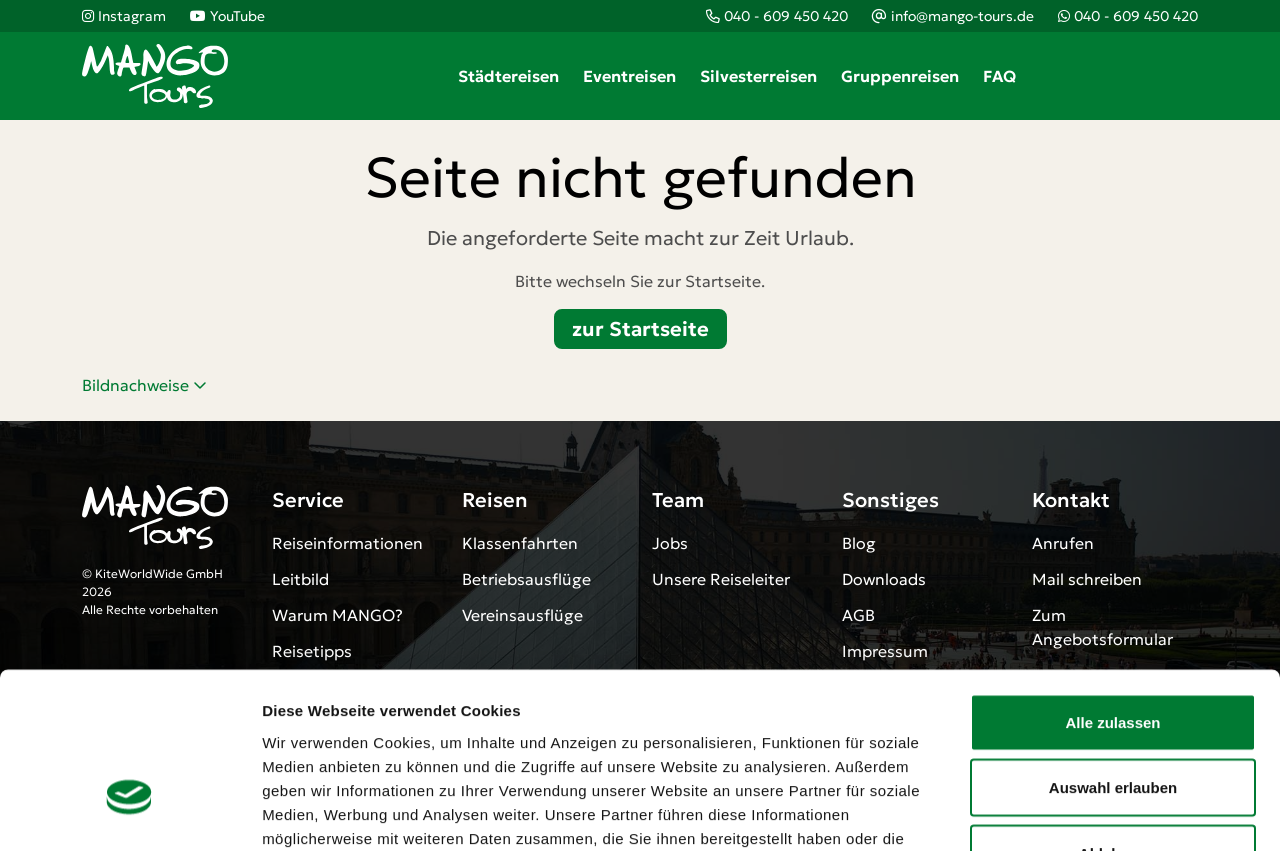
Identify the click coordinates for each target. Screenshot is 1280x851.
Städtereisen (508, 76)
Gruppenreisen (900, 76)
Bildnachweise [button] (144, 385)
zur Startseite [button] (640, 329)
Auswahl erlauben (1113, 654)
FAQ (999, 76)
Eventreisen (629, 76)
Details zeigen (1063, 811)
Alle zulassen (1112, 588)
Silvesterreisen (758, 76)
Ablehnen (1113, 719)
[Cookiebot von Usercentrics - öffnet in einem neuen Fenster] (129, 812)
